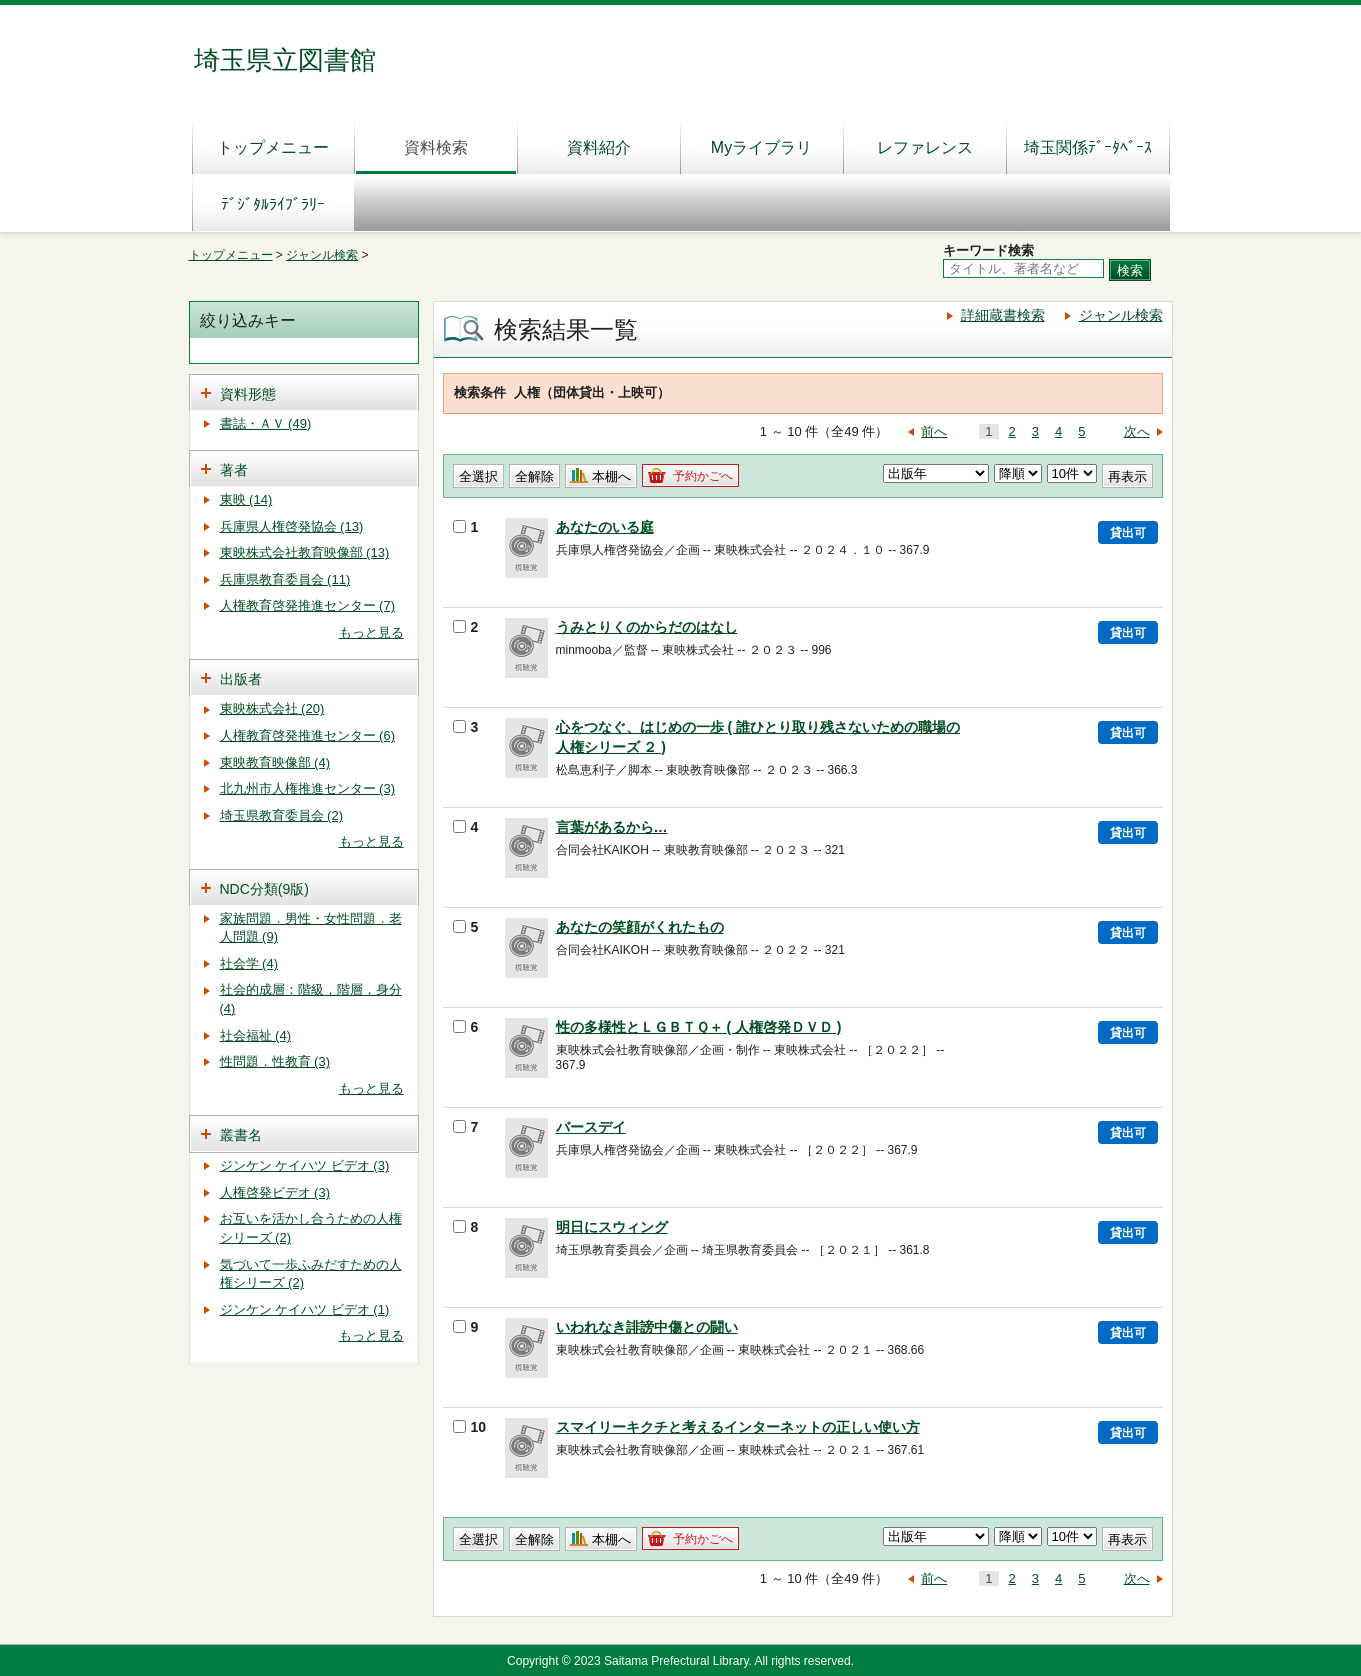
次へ (1137, 431)
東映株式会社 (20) (272, 708)
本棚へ (611, 476)
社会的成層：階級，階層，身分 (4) (311, 999)
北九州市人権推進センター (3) (308, 788)
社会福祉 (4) (256, 1035)
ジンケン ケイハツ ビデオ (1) (305, 1309)
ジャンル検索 (322, 255)
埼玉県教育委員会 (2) (282, 815)
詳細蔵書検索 (1003, 315)
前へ (934, 431)
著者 (234, 470)
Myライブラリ (761, 147)
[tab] (304, 392)
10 (470, 1427)
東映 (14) (246, 499)
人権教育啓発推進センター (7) (308, 605)
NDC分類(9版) (264, 889)
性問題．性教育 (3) (275, 1061)
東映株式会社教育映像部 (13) (305, 552)
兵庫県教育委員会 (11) (285, 579)
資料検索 (436, 147)
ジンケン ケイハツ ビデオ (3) (305, 1165)
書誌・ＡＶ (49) (266, 423)
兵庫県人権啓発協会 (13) (292, 526)
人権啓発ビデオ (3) (275, 1192)
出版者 (241, 679)
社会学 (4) (249, 963)
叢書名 (241, 1135)
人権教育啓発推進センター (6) (308, 735)
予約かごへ (703, 476)
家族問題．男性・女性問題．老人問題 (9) (311, 928)
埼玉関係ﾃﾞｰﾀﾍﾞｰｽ (1088, 147)
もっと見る (371, 632)
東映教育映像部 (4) (275, 762)
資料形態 (248, 394)
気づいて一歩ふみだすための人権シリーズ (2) (311, 1274)
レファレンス (925, 147)
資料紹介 (599, 147)
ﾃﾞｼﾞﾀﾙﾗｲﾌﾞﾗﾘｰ (273, 204)
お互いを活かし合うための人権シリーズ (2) (311, 1228)
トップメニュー (273, 147)
